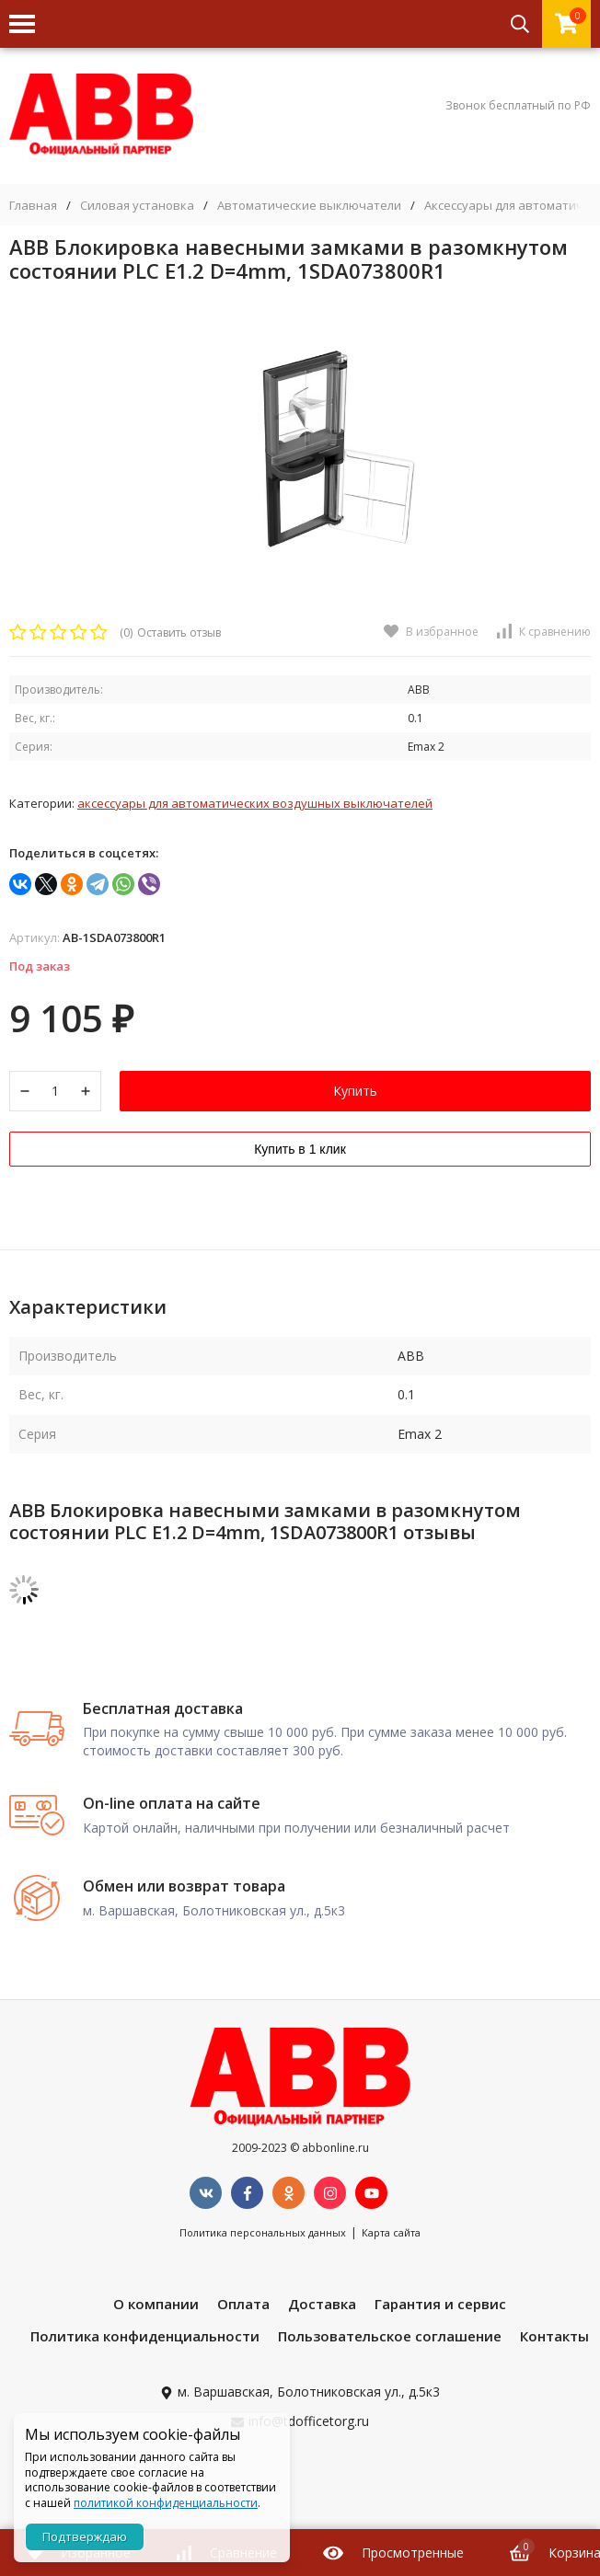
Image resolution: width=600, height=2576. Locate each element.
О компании (156, 2303)
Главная (33, 206)
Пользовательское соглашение (390, 2336)
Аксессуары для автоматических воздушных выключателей (255, 803)
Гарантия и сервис (440, 2303)
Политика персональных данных (262, 2232)
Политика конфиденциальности (145, 2336)
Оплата (243, 2303)
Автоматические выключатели (309, 206)
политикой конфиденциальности (166, 2503)
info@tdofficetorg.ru (308, 2421)
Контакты (554, 2336)
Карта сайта (391, 2232)
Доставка (322, 2303)
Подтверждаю (84, 2536)
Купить (355, 1090)
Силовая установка (137, 206)
